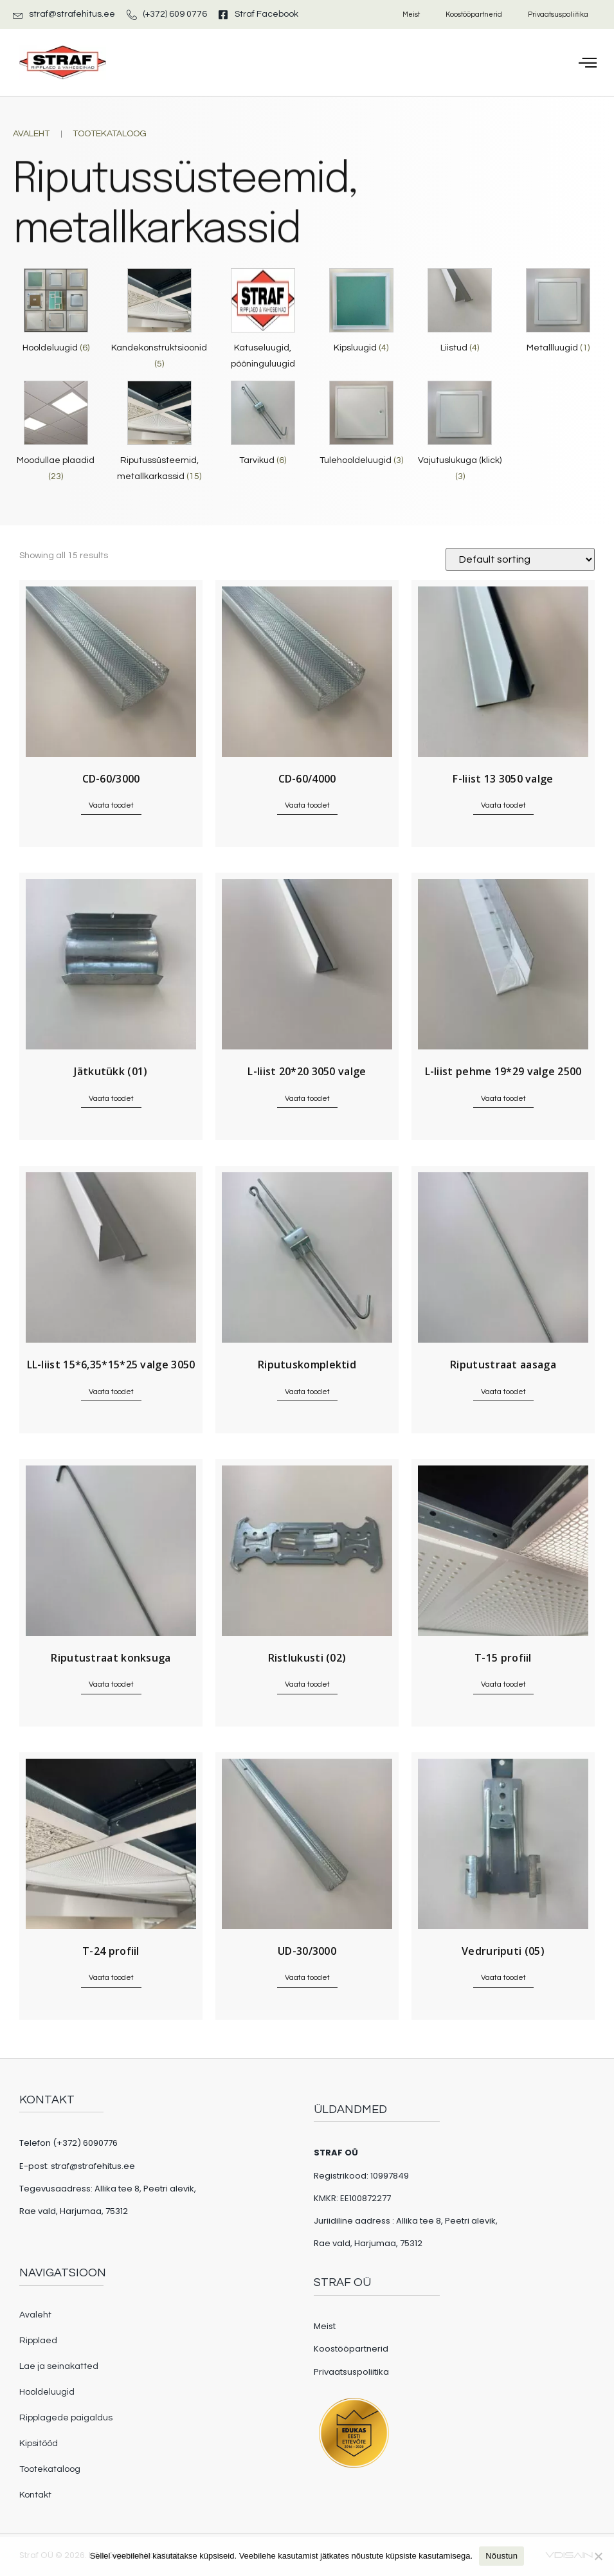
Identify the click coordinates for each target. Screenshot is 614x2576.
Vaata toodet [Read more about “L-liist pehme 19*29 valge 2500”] (503, 1098)
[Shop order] (520, 559)
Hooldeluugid (47, 2392)
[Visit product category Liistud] (460, 314)
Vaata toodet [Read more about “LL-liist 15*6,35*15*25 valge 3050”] (111, 1392)
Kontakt (35, 2494)
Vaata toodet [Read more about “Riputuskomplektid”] (307, 1392)
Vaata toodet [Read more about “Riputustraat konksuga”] (111, 1684)
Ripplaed (38, 2340)
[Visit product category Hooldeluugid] (55, 314)
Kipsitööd (38, 2443)
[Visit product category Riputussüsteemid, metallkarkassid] (159, 435)
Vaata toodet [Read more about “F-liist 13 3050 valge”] (503, 805)
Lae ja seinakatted (58, 2366)
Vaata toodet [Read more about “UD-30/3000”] (307, 1977)
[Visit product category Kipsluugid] (361, 314)
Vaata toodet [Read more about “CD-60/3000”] (111, 805)
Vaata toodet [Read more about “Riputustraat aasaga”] (503, 1392)
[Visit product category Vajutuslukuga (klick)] (460, 435)
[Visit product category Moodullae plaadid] (55, 435)
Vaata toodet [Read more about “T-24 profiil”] (111, 1977)
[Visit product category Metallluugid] (558, 314)
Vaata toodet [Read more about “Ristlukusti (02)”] (307, 1684)
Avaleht (35, 2314)
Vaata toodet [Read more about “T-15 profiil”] (503, 1684)
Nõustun (501, 2556)
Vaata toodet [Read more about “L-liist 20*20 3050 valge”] (307, 1098)
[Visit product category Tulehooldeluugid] (361, 427)
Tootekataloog (49, 2469)
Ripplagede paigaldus (66, 2417)
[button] (587, 62)
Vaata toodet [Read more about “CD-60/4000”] (307, 805)
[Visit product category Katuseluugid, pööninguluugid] (262, 322)
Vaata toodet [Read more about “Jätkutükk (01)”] (111, 1098)
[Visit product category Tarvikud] (262, 427)
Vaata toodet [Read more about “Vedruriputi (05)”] (503, 1977)
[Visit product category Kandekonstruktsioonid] (159, 322)
